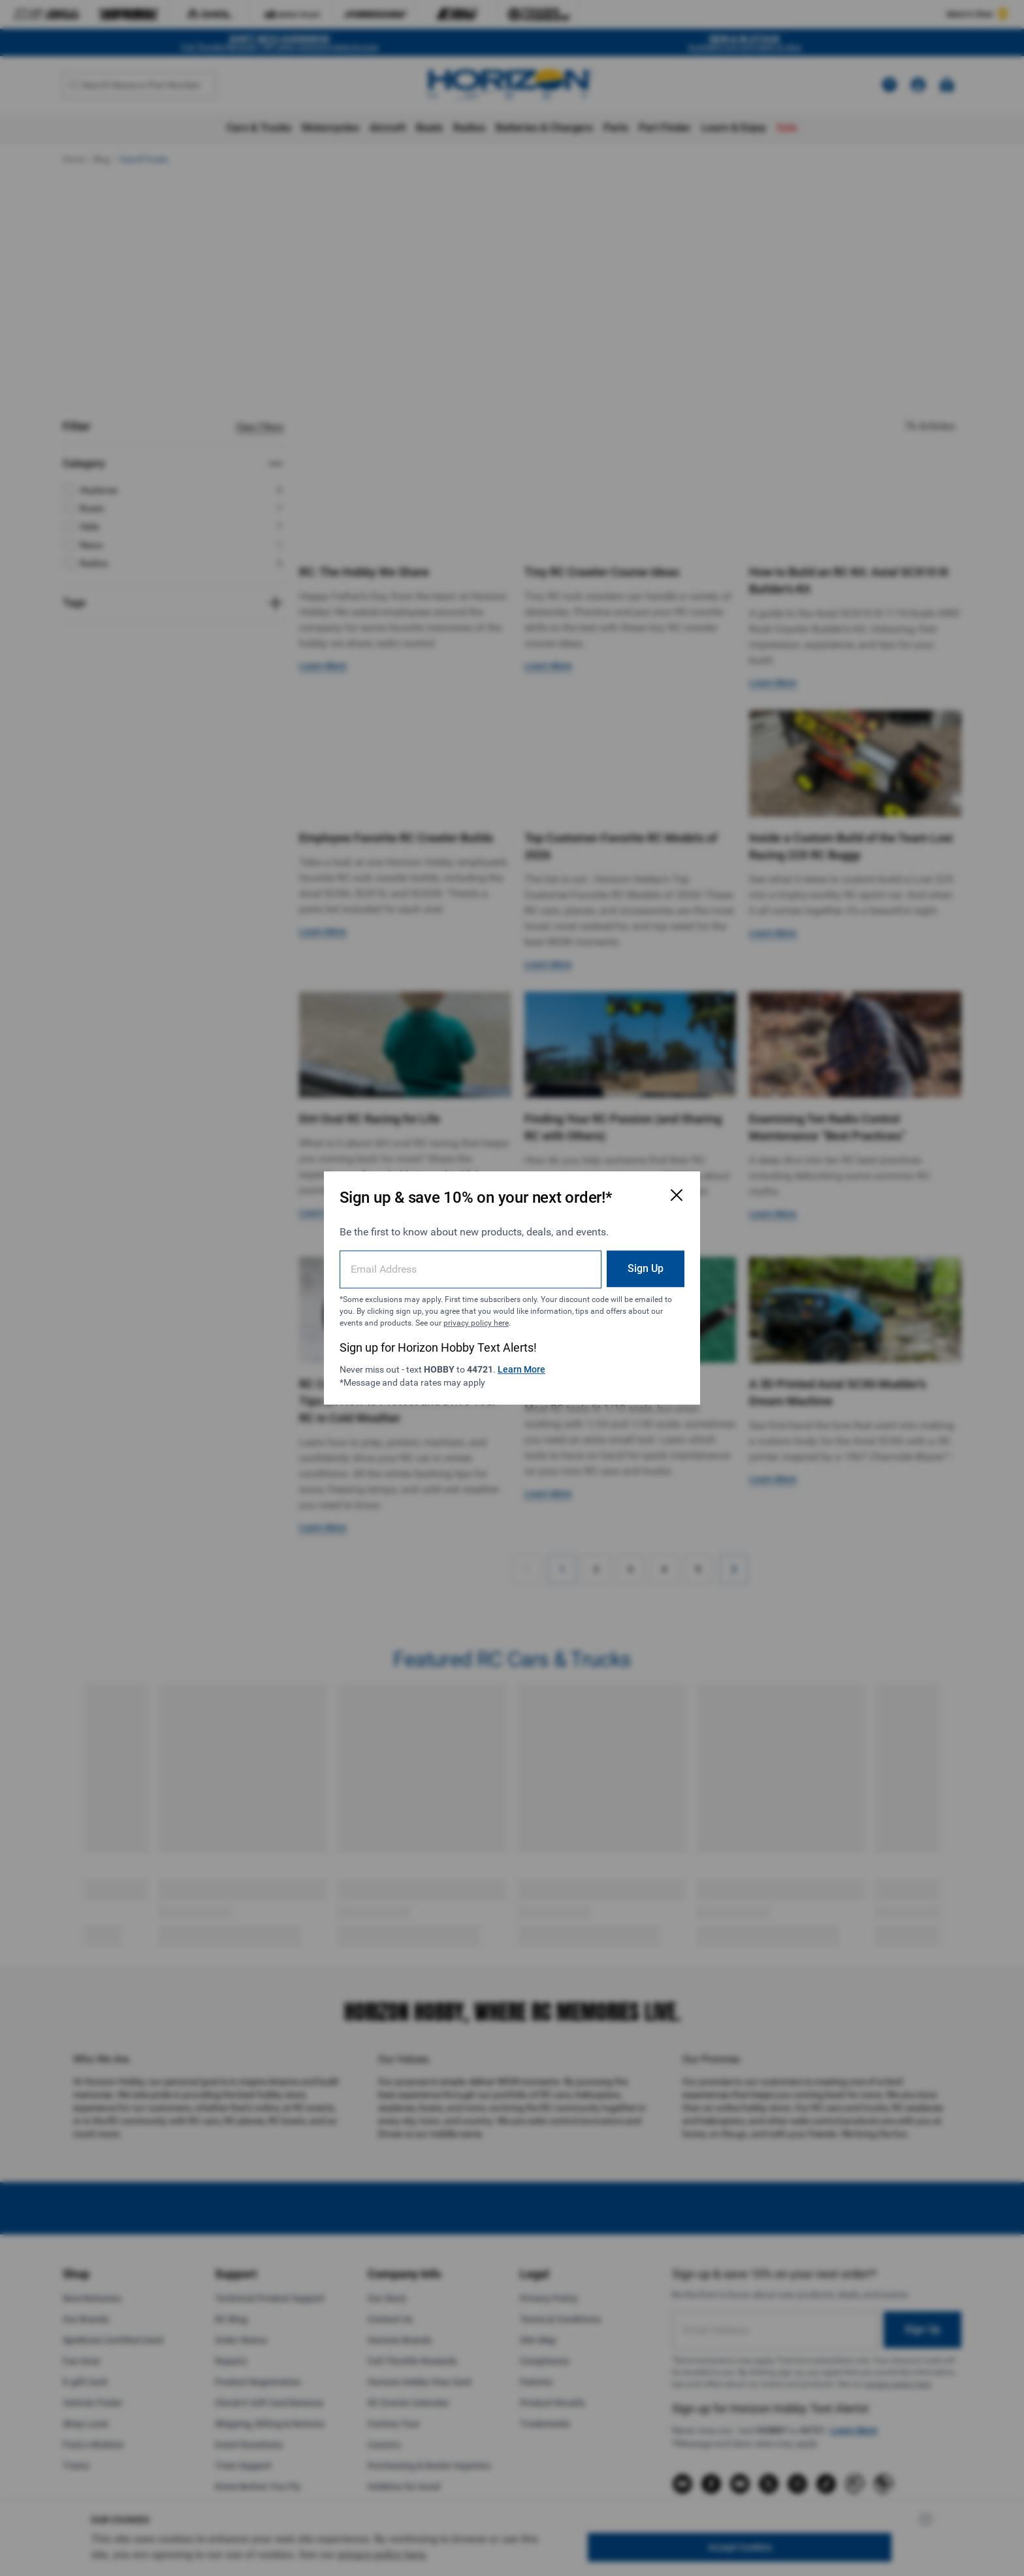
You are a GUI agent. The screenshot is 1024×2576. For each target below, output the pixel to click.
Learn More (521, 1369)
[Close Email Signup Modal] (676, 1195)
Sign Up (646, 1268)
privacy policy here (476, 1323)
